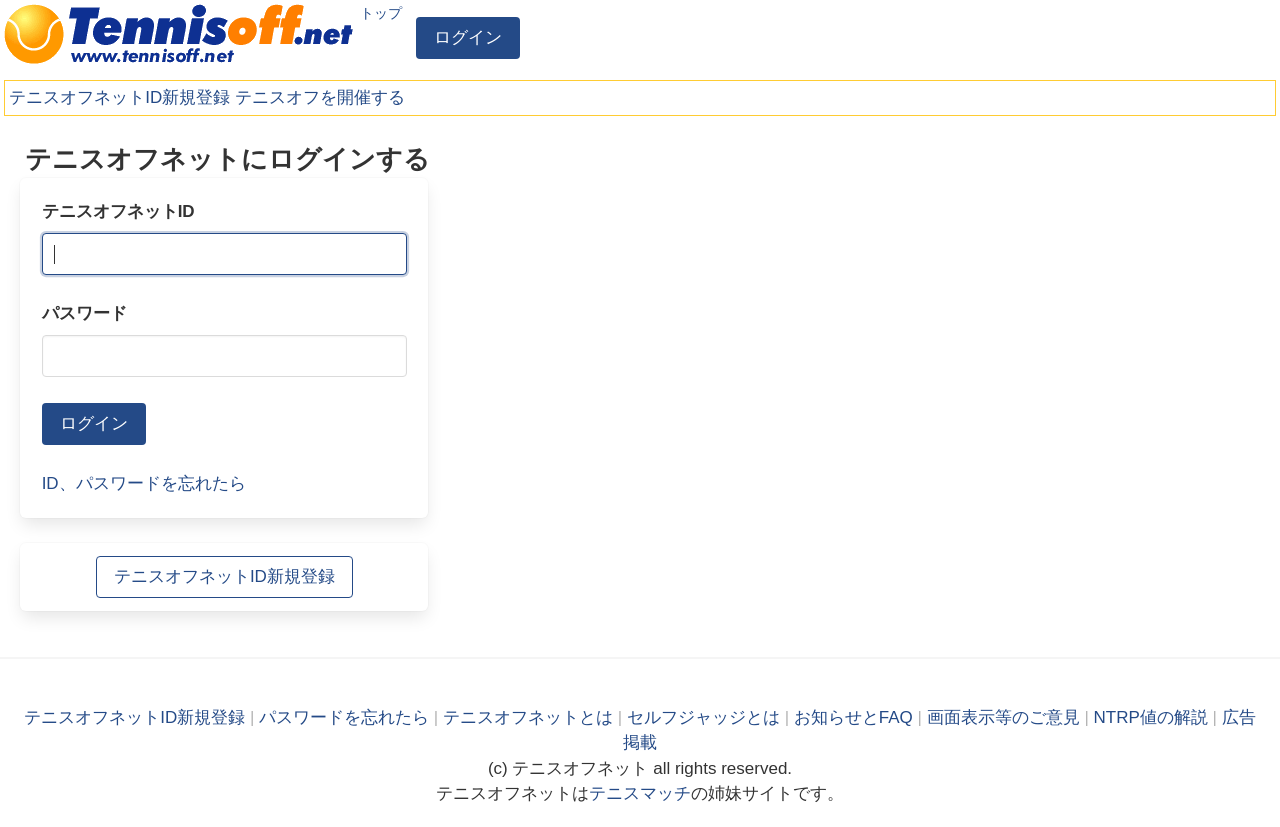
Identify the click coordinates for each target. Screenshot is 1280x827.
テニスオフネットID (118, 211)
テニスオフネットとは (528, 717)
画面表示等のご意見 (1003, 717)
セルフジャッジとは (703, 717)
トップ (381, 13)
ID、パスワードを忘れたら (144, 483)
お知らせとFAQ (853, 717)
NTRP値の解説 (1151, 717)
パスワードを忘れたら (344, 717)
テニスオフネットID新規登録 (119, 97)
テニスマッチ (640, 793)
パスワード (84, 313)
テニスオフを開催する (320, 97)
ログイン (468, 37)
